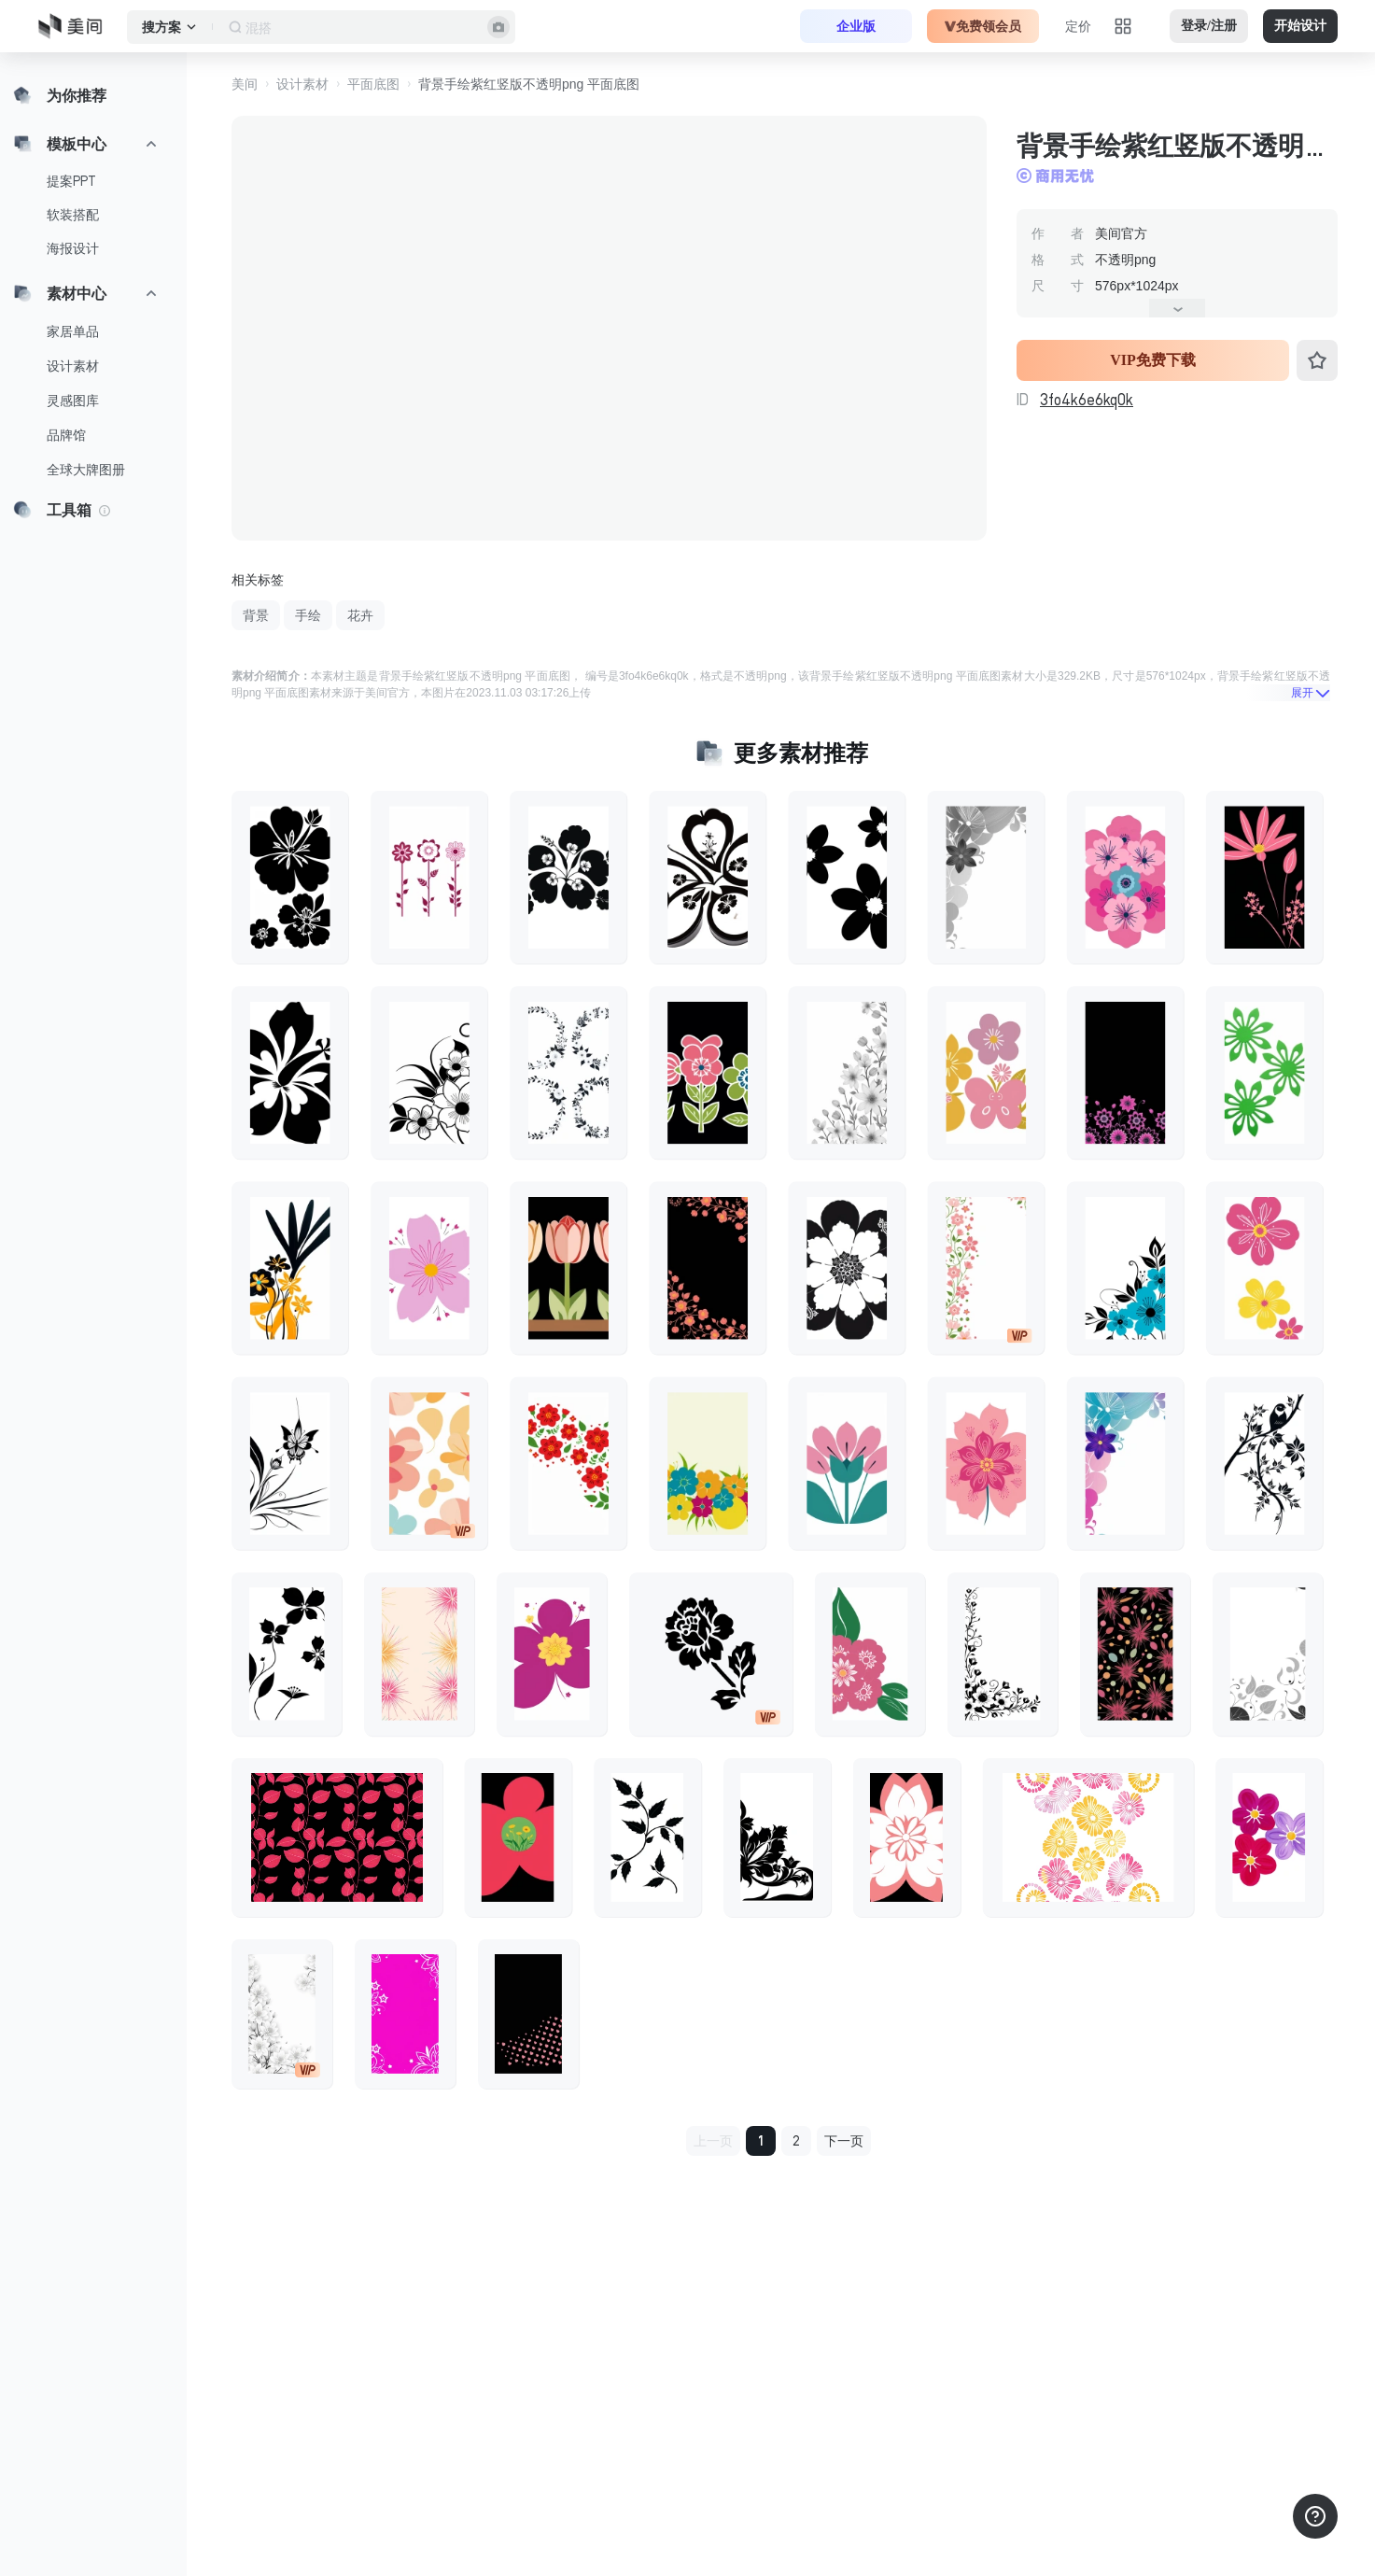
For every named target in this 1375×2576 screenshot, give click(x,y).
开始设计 (1300, 26)
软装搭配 (73, 214)
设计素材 (73, 366)
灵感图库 (73, 400)
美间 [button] (245, 84)
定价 (1078, 26)
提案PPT (71, 181)
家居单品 (73, 331)
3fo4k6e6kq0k (1086, 399)
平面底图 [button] (373, 84)
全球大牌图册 (86, 469)
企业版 (856, 26)
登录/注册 (1209, 26)
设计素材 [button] (302, 84)
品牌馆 (66, 435)
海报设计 (73, 248)
